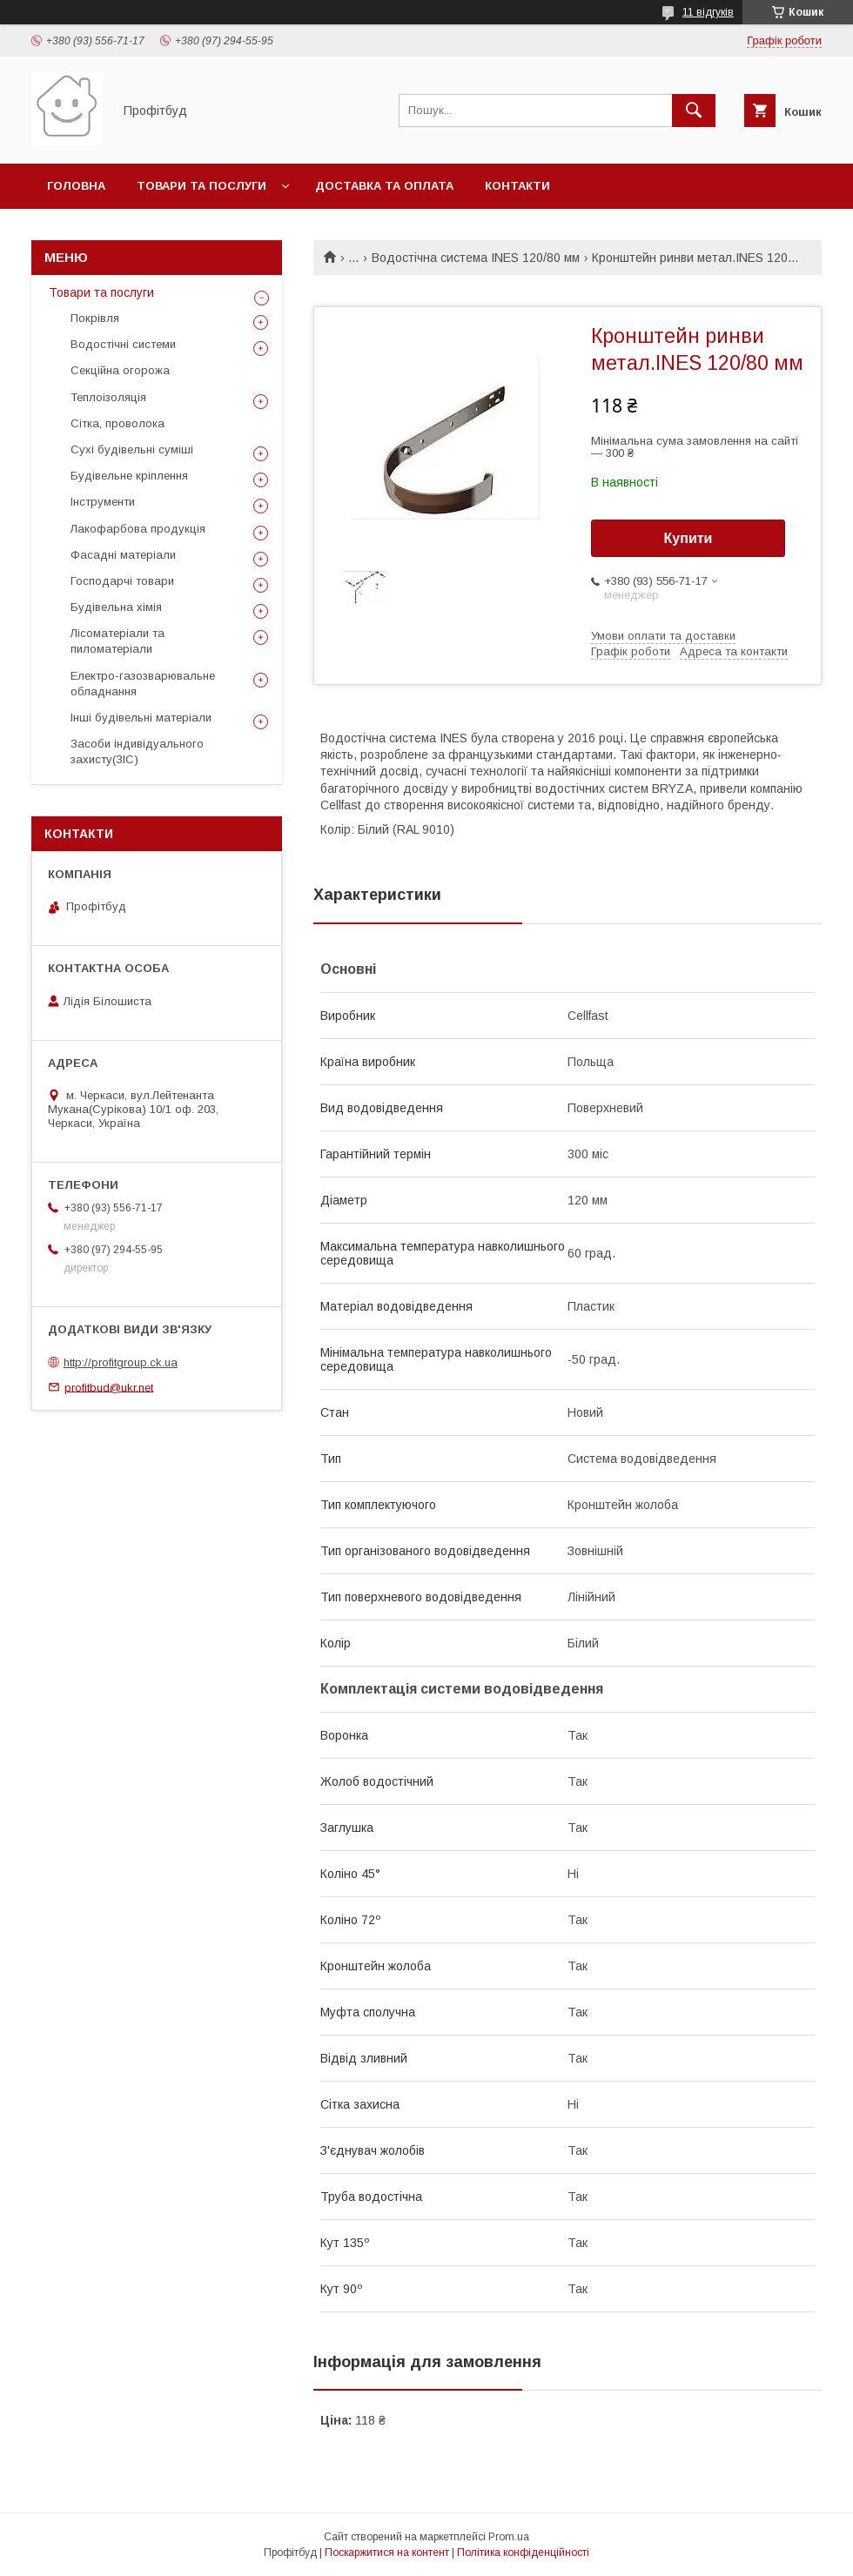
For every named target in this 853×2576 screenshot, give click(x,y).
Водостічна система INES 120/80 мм (476, 258)
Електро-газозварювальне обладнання (143, 683)
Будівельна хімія (116, 607)
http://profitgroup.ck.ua (121, 1362)
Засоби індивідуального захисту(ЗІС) (137, 751)
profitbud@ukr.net (108, 1386)
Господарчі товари (122, 580)
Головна (76, 185)
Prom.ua (508, 2537)
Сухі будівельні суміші (132, 449)
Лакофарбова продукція (138, 528)
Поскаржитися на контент (387, 2552)
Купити (688, 538)
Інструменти (103, 501)
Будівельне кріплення (129, 475)
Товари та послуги (201, 185)
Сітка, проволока (118, 423)
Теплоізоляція (108, 397)
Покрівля (95, 318)
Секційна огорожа (120, 370)
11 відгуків (708, 12)
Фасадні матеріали (123, 554)
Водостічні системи (123, 344)
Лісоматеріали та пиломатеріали (118, 641)
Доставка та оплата (384, 185)
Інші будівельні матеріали (141, 717)
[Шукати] (693, 110)
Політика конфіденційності (523, 2552)
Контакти (517, 185)
